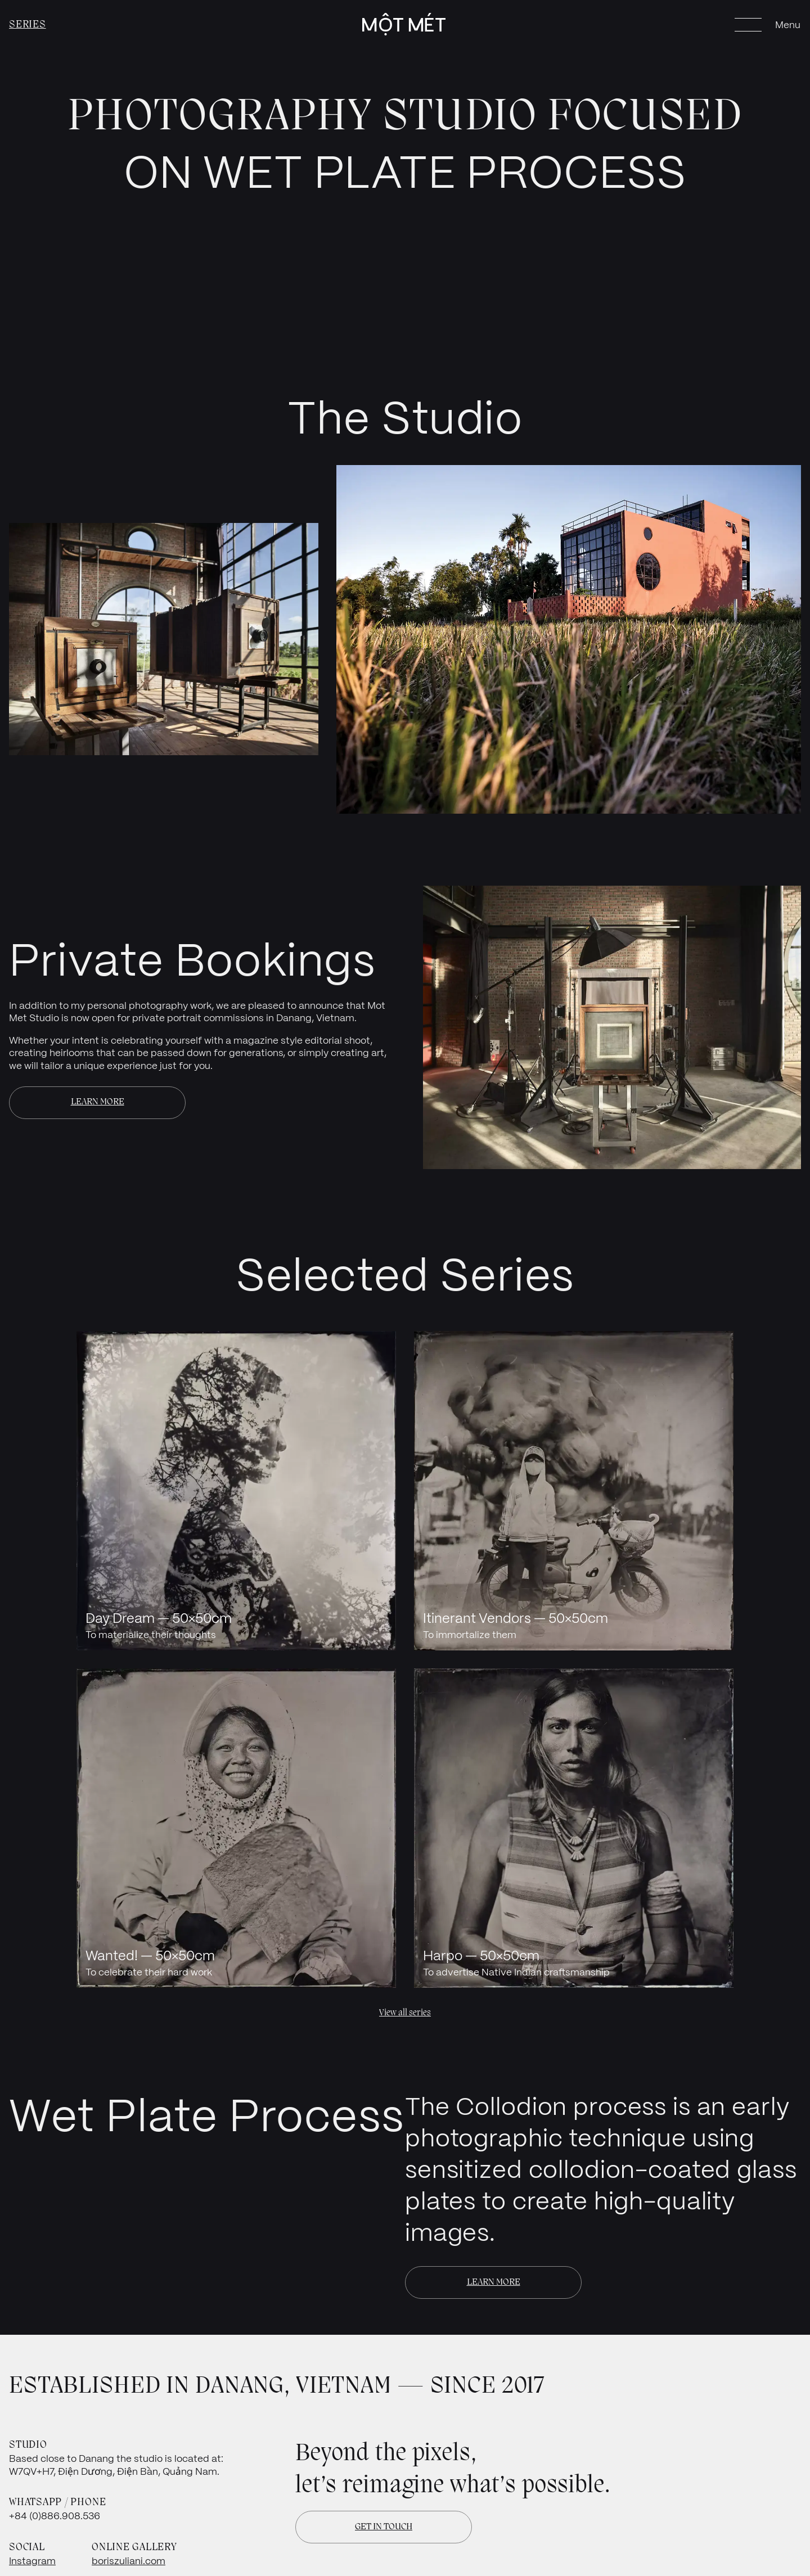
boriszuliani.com (128, 2561)
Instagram (32, 2561)
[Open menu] (768, 25)
